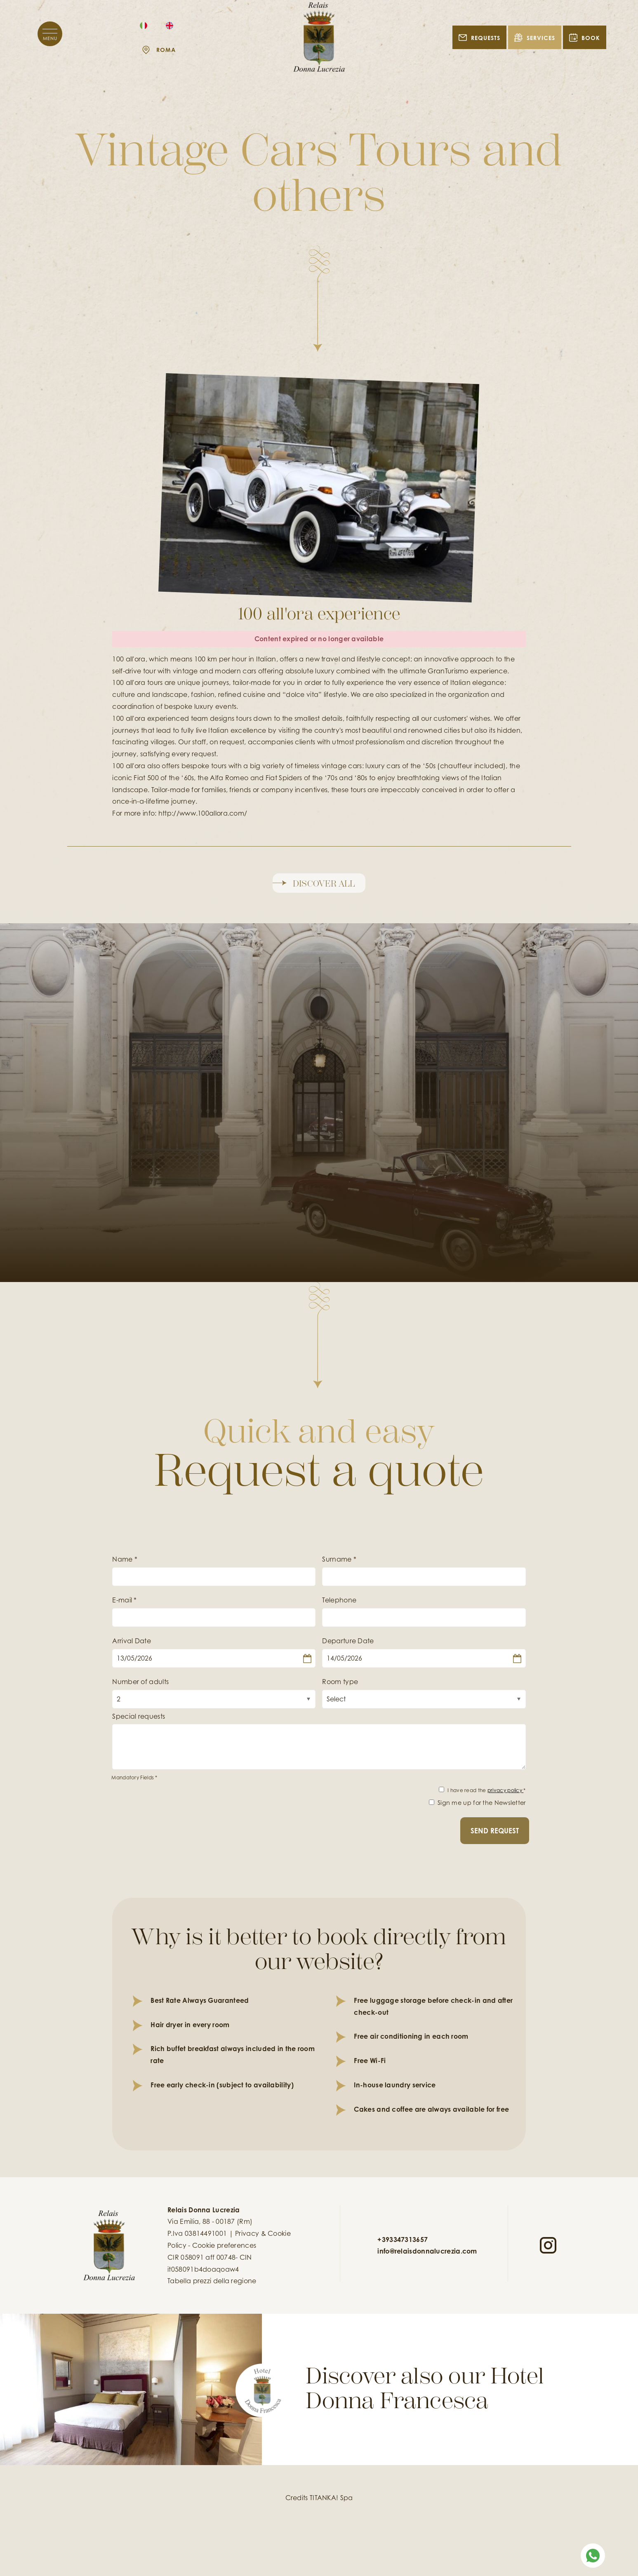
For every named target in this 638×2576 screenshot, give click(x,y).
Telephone (339, 1600)
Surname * (339, 1559)
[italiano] (143, 24)
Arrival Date (131, 1641)
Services (534, 37)
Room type (340, 1681)
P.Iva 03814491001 (197, 2233)
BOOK (584, 37)
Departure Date (348, 1641)
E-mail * (124, 1600)
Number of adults (140, 1681)
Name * (124, 1559)
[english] (169, 24)
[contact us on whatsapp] (593, 2554)
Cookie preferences (224, 2245)
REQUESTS (479, 37)
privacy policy (505, 1790)
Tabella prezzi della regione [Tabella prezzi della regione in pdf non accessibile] (211, 2281)
